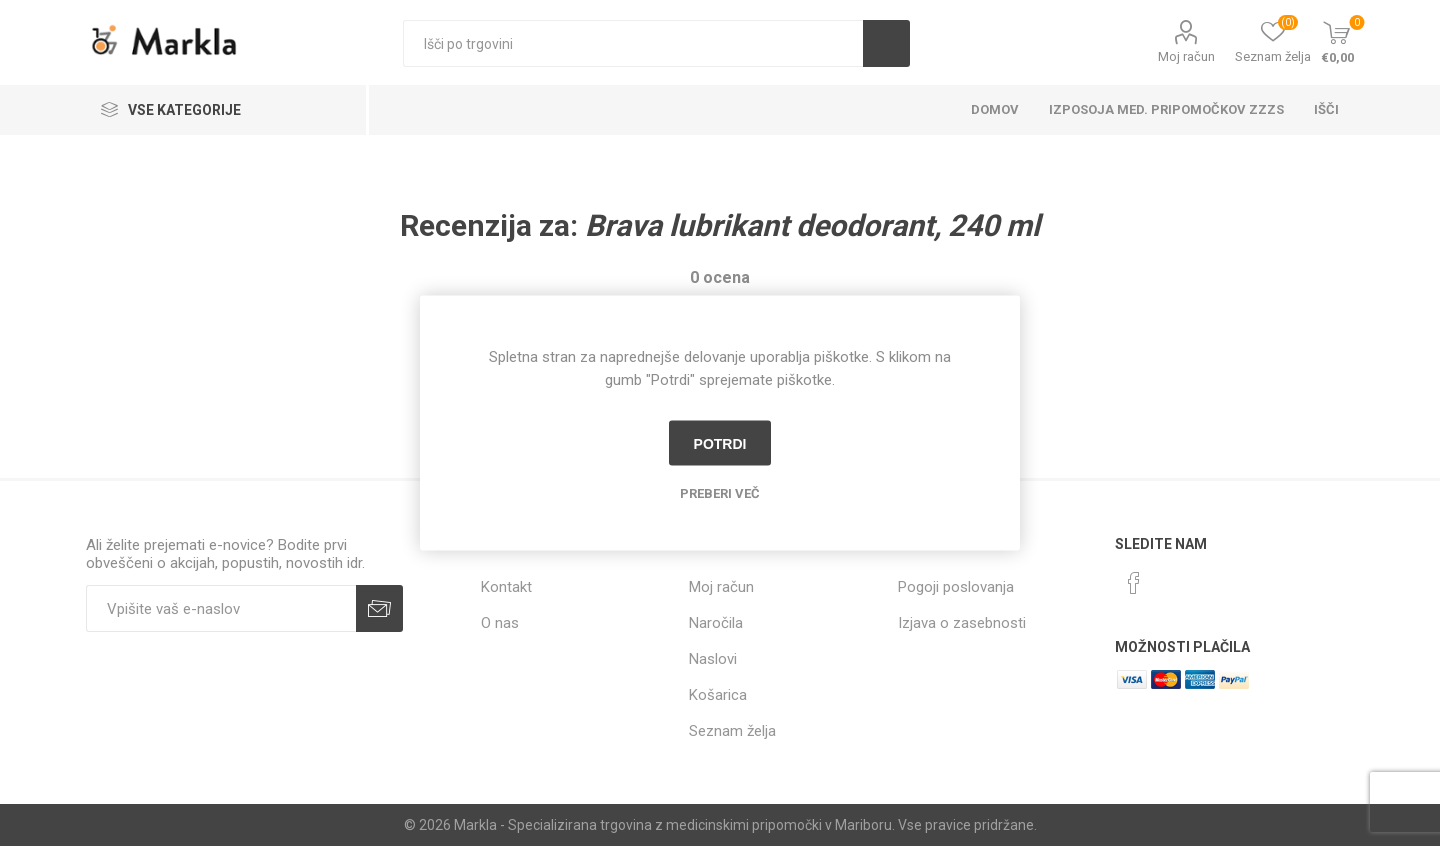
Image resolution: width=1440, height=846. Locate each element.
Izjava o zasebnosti (962, 623)
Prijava (379, 608)
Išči (886, 43)
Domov (995, 109)
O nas (500, 623)
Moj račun (1186, 56)
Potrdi (720, 443)
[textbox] (633, 43)
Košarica (718, 695)
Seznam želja (732, 731)
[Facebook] (1134, 583)
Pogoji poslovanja (956, 587)
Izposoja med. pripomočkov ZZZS (1166, 109)
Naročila (716, 623)
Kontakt (506, 587)
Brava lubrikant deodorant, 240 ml (812, 225)
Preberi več (720, 493)
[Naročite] (221, 608)
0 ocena (720, 277)
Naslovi (713, 659)
